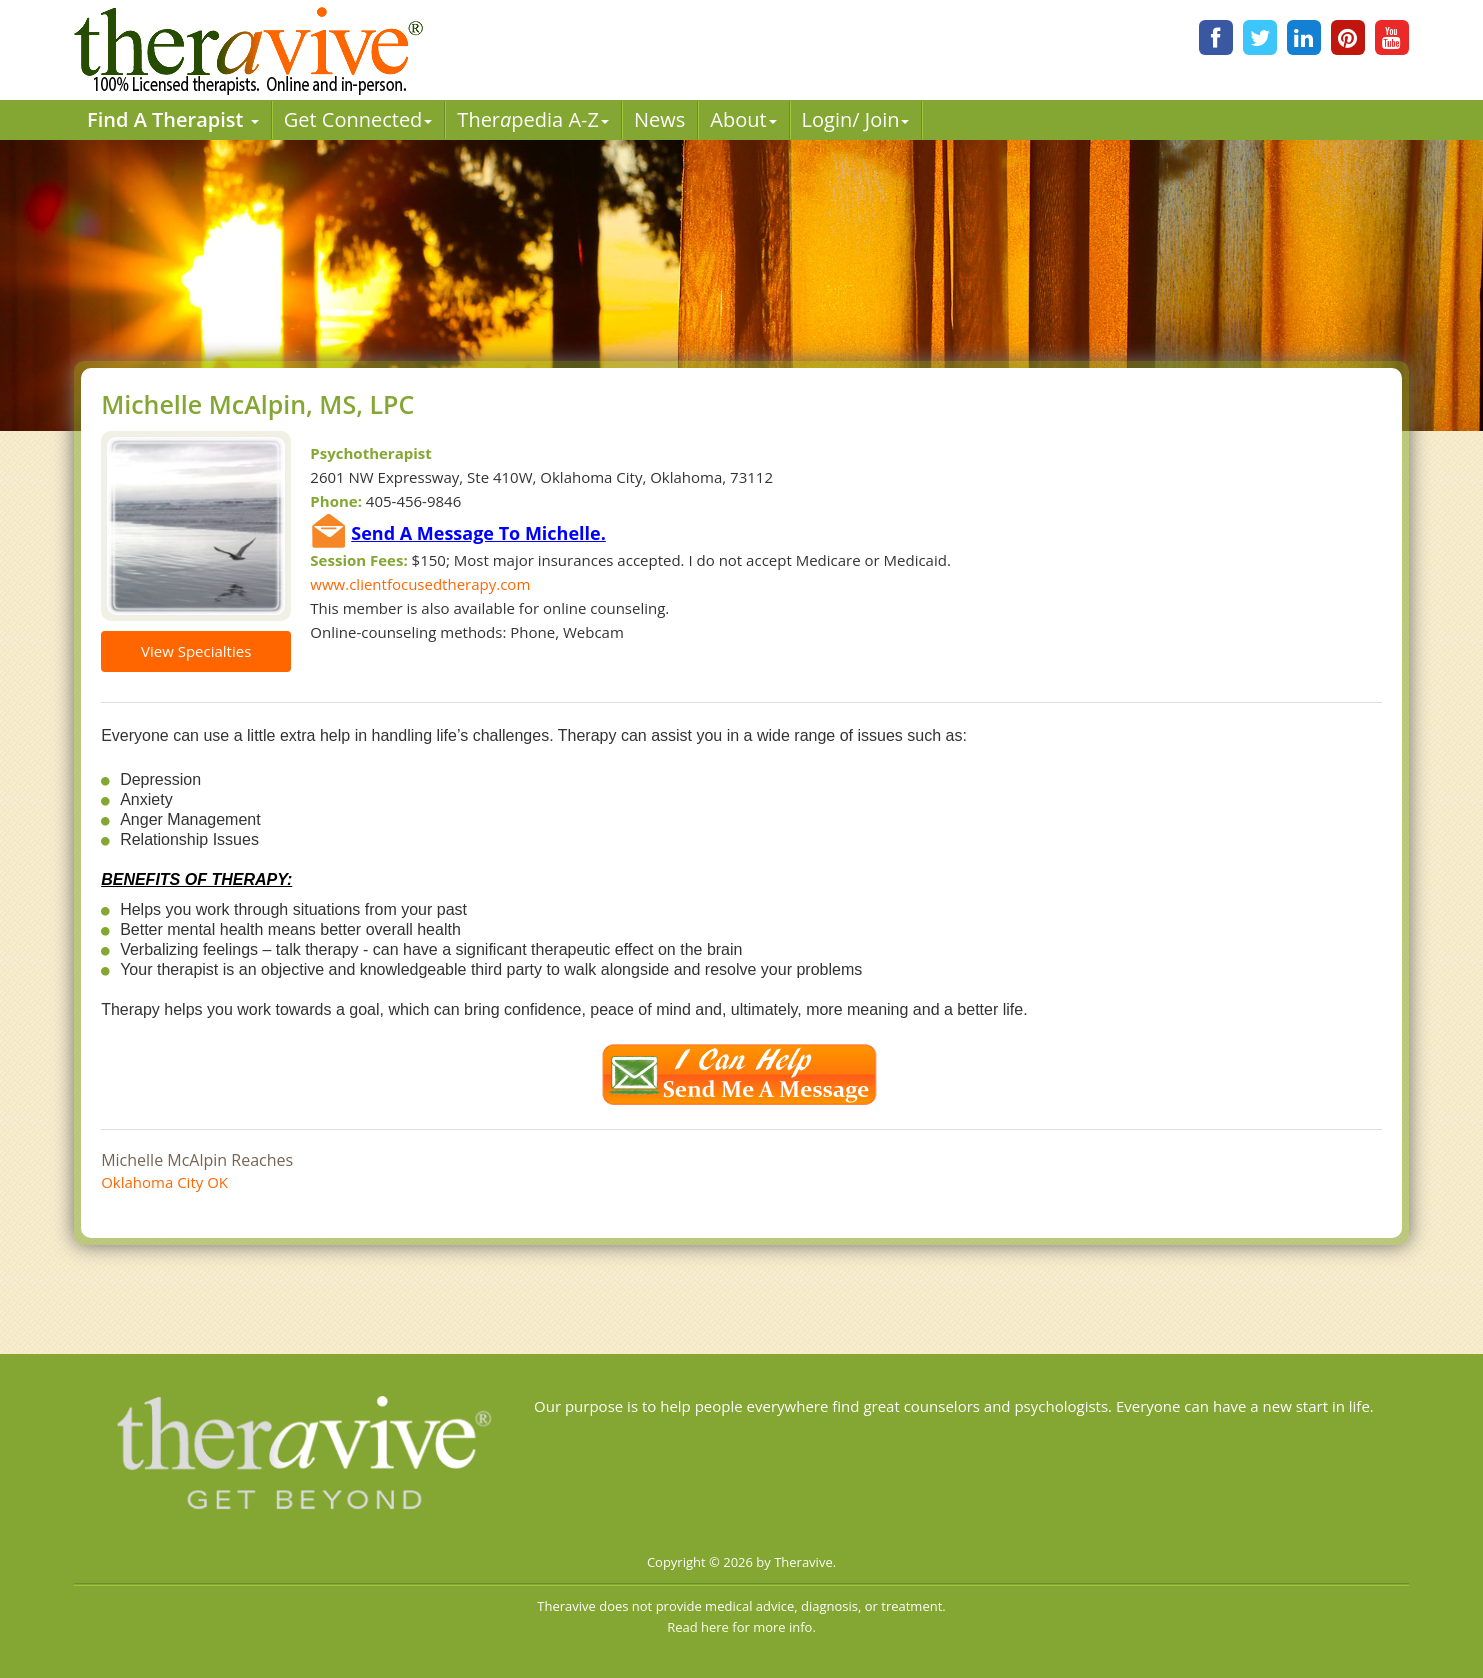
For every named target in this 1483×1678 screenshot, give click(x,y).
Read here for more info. (741, 1627)
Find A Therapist (173, 119)
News (659, 119)
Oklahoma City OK (164, 1182)
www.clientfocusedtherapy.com (420, 584)
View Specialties (196, 651)
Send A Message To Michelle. (478, 533)
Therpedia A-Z (533, 119)
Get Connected (358, 119)
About (743, 119)
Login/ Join (856, 119)
